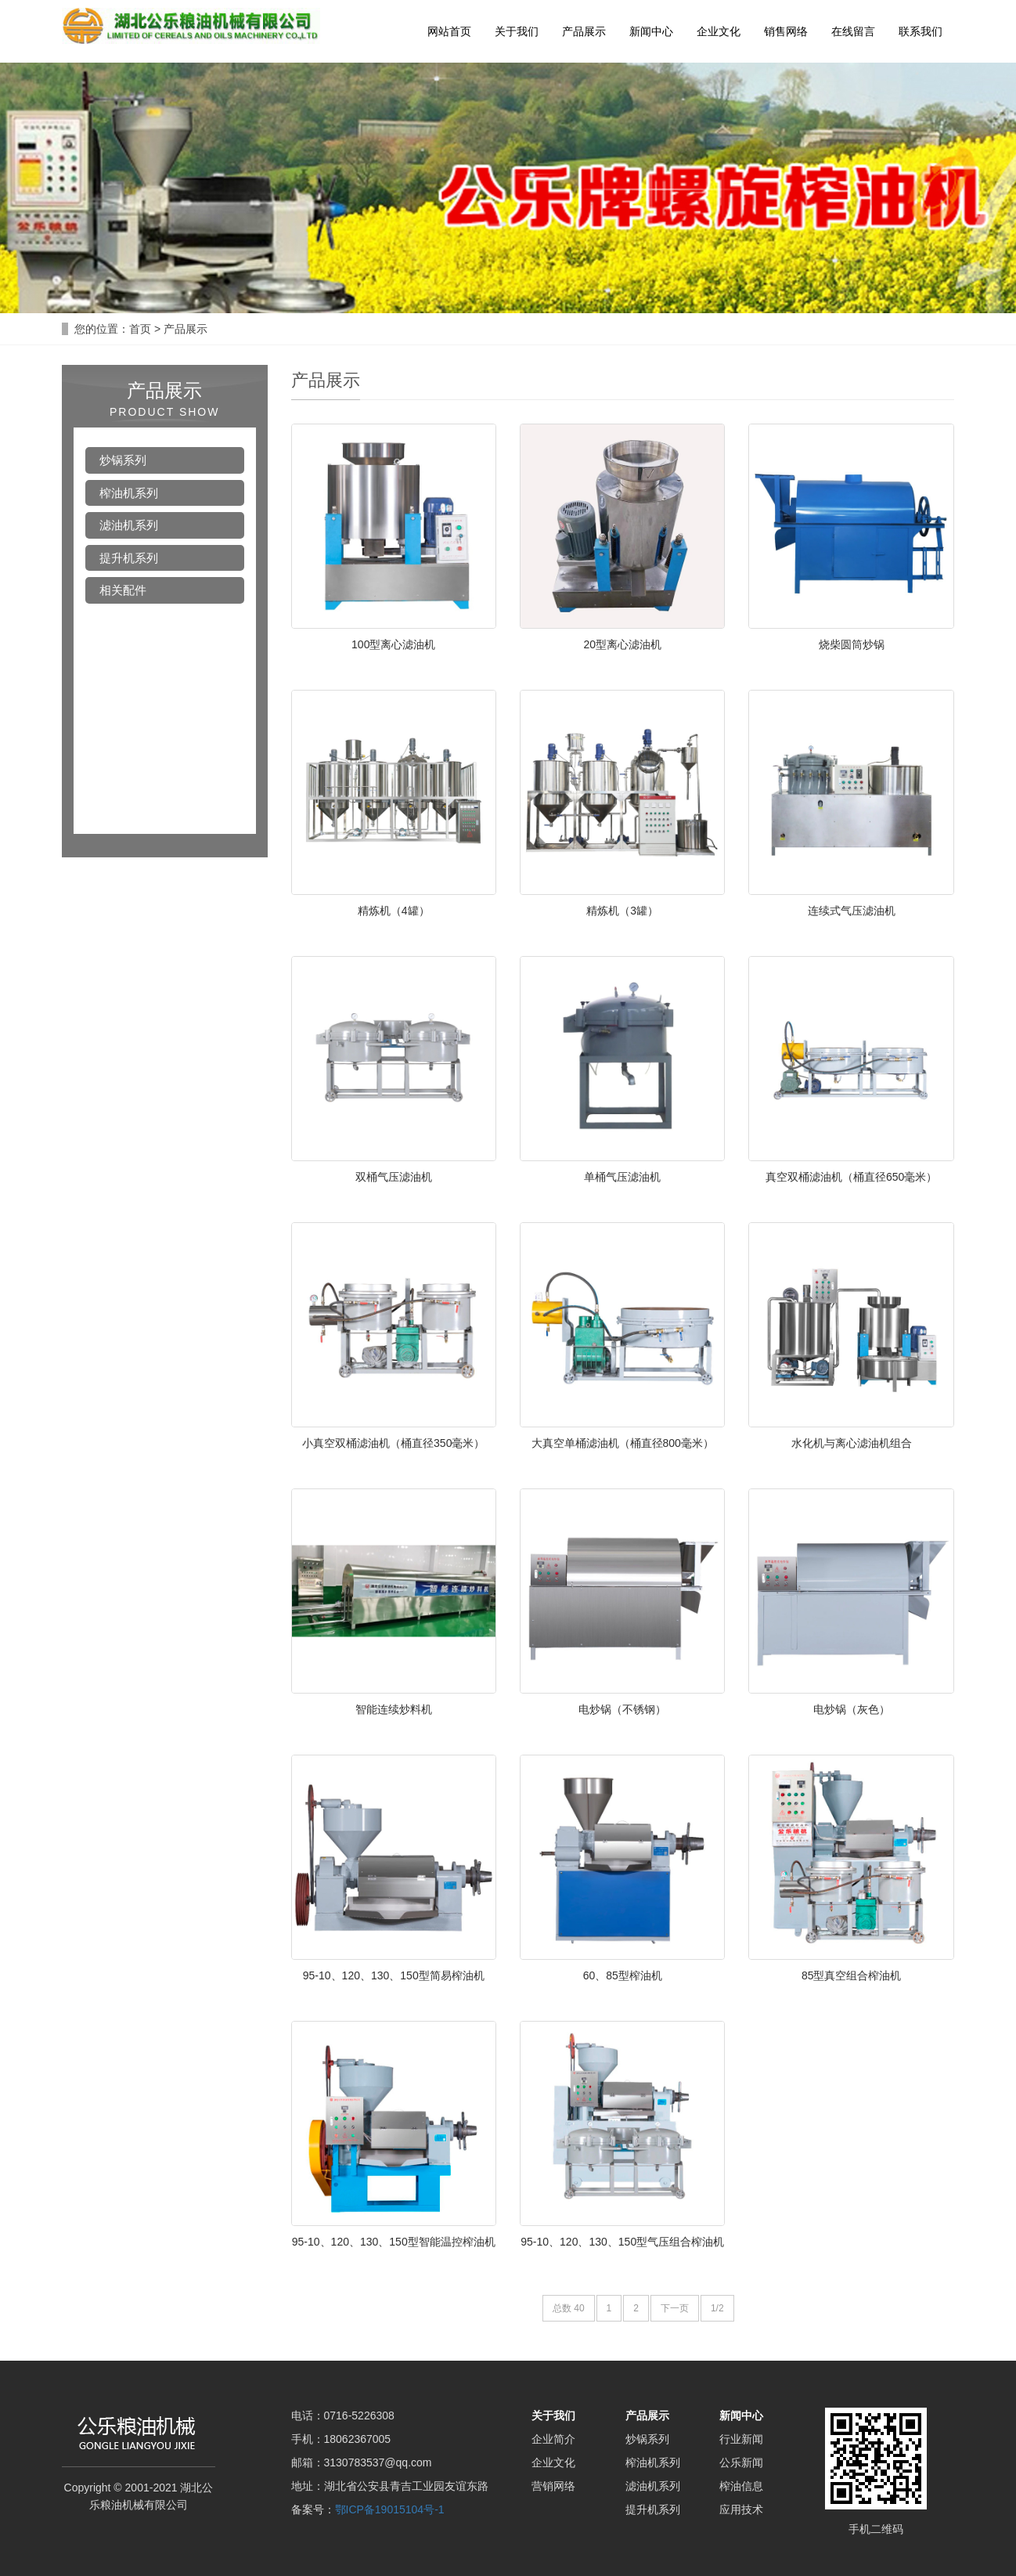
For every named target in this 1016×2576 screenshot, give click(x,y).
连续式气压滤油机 (851, 910)
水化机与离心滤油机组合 (851, 1443)
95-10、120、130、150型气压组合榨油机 (622, 2241)
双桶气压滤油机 (393, 1177)
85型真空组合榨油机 (852, 1975)
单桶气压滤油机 (622, 1177)
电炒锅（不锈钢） (622, 1709)
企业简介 (553, 2439)
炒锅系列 (122, 460)
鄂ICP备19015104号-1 (390, 2509)
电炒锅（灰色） (851, 1709)
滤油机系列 (128, 525)
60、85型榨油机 (622, 1975)
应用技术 (741, 2509)
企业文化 (718, 31)
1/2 (717, 2308)
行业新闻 (741, 2439)
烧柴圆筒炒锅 (851, 644)
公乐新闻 (741, 2462)
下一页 (675, 2308)
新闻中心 (651, 31)
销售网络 (786, 31)
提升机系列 (128, 558)
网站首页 (449, 31)
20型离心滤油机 (622, 644)
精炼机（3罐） (622, 910)
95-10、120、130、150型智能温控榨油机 (393, 2241)
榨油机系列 (128, 493)
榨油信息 (741, 2486)
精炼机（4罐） (394, 910)
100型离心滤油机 (393, 644)
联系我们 (920, 31)
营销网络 (553, 2486)
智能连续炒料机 (393, 1709)
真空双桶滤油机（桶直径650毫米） (851, 1177)
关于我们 (517, 31)
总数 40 (569, 2308)
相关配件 (122, 590)
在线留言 (853, 31)
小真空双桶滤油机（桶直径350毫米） (393, 1443)
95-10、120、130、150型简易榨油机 (394, 1975)
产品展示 (584, 31)
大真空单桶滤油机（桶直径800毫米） (622, 1443)
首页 (140, 329)
